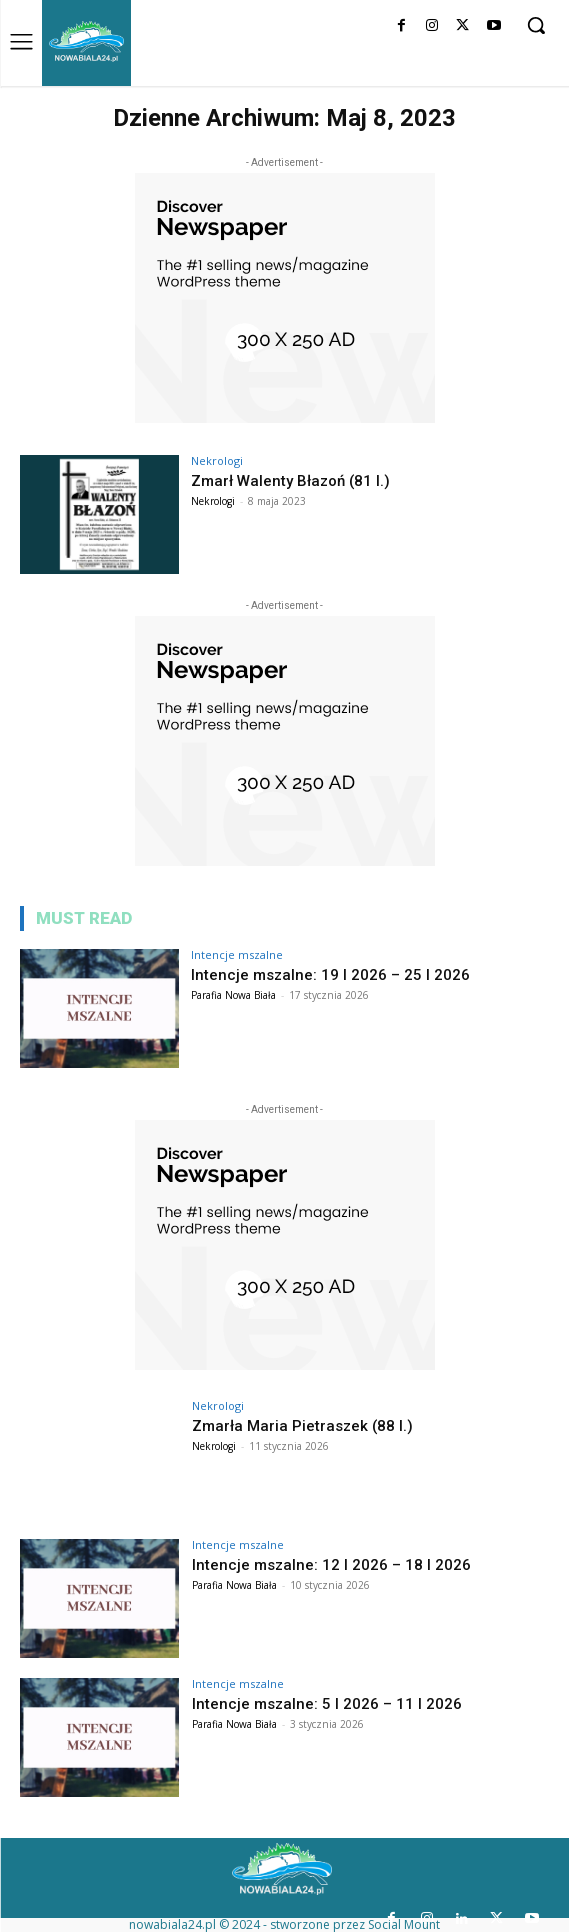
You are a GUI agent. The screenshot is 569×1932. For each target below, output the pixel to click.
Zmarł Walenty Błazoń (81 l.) (290, 481)
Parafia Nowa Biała (233, 995)
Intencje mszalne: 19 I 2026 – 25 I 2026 (330, 975)
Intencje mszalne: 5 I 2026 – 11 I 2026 (327, 1704)
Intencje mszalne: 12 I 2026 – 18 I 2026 (331, 1565)
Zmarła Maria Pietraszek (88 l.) (302, 1426)
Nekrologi (217, 460)
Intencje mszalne (237, 954)
